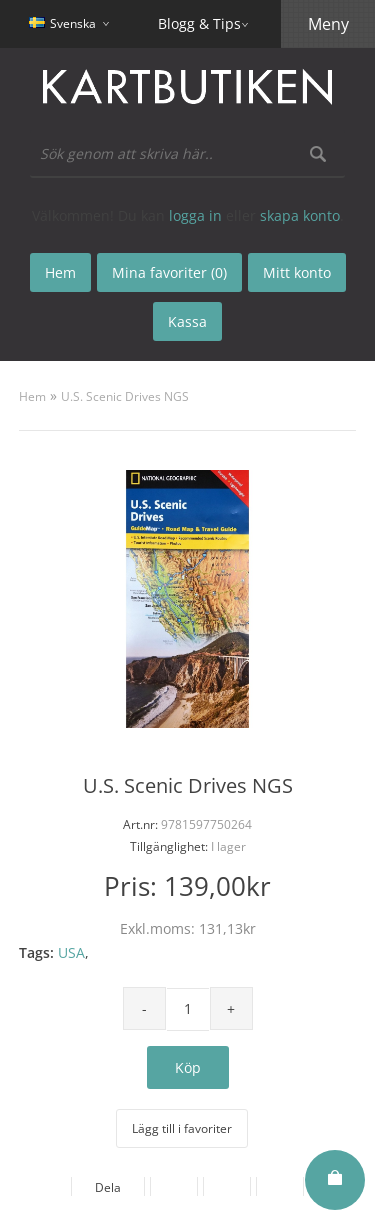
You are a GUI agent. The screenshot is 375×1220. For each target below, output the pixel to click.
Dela (108, 1187)
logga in (195, 215)
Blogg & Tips (199, 23)
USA (71, 952)
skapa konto (300, 215)
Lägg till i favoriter (182, 1128)
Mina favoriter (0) (169, 272)
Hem (32, 396)
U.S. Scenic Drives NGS (125, 396)
